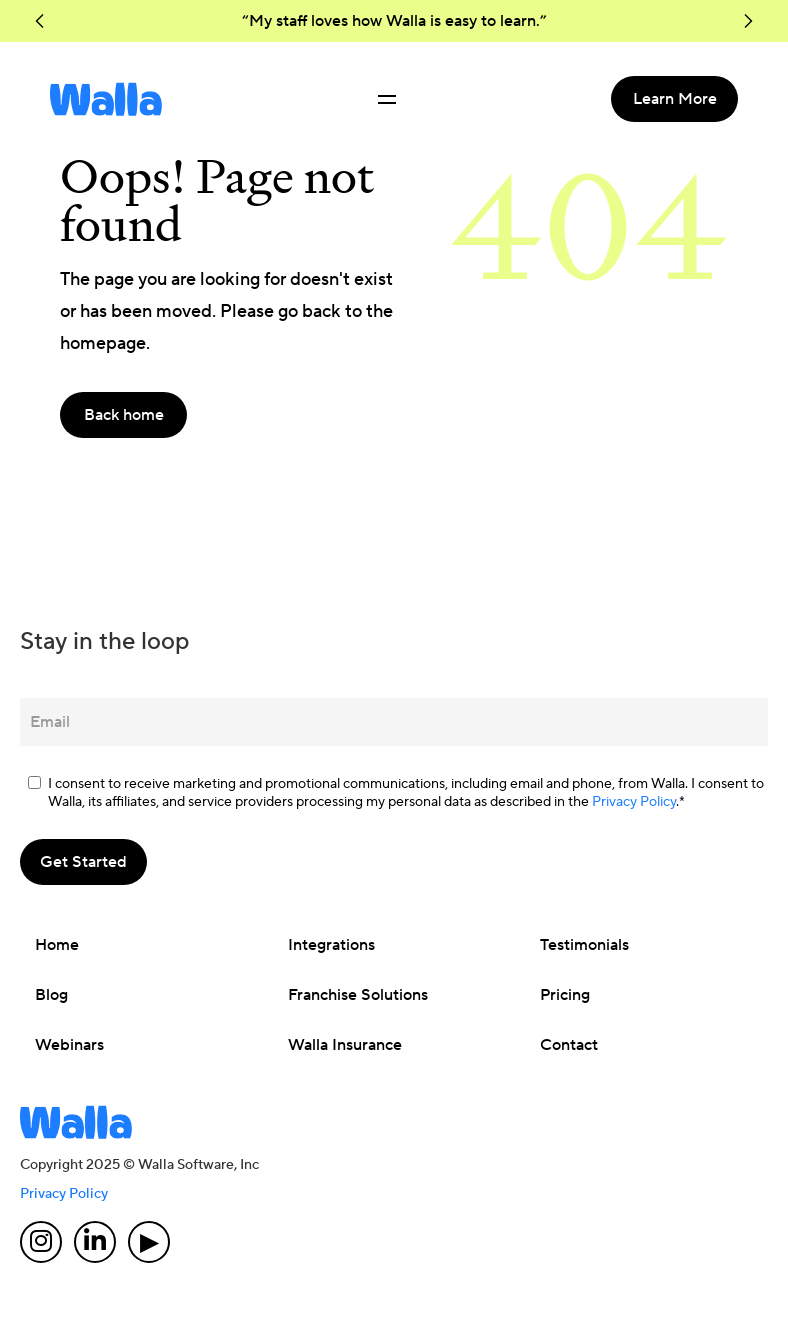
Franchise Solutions (358, 995)
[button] (40, 21)
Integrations (331, 945)
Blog (51, 995)
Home (57, 945)
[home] (106, 99)
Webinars (69, 1045)
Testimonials (584, 945)
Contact (569, 1045)
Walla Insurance (345, 1045)
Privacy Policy (634, 802)
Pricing (565, 995)
